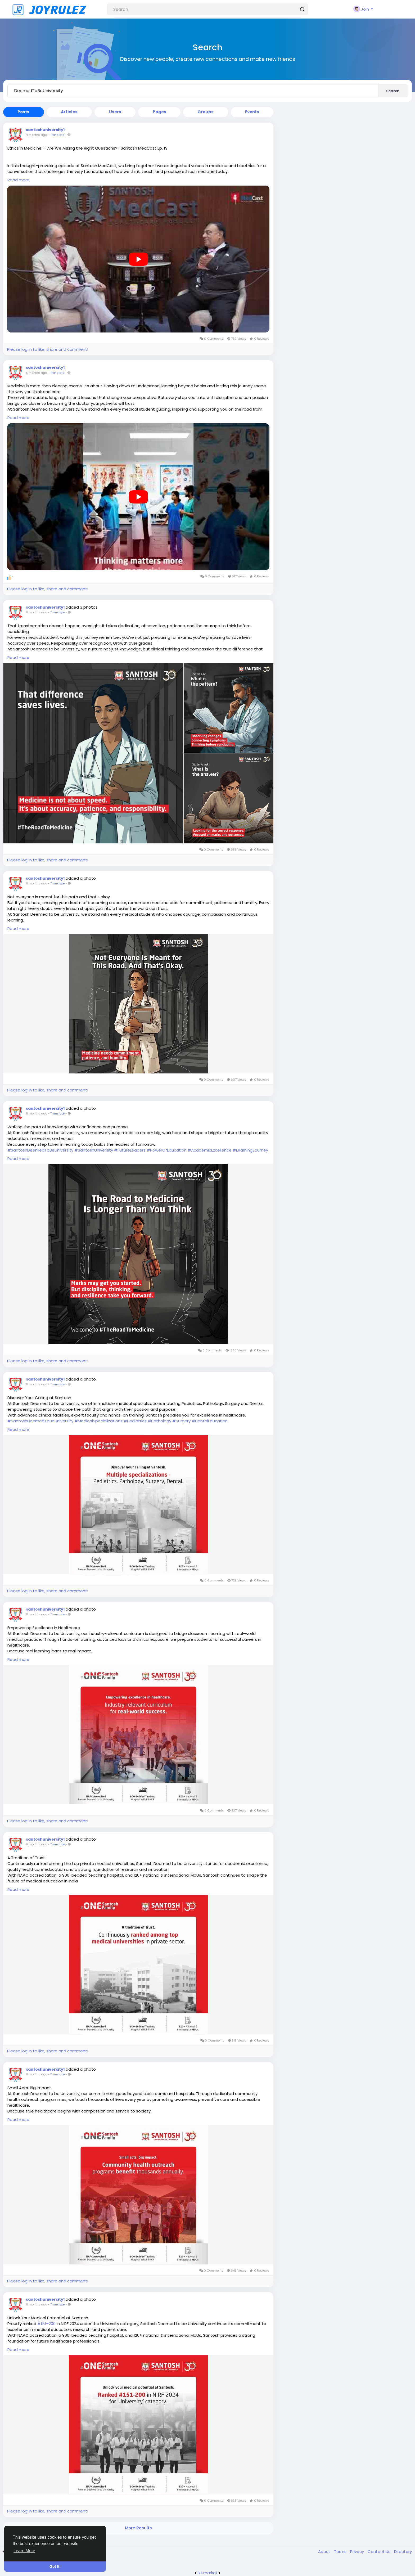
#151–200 (46, 2323)
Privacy (357, 2551)
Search (392, 90)
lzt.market (208, 2572)
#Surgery (181, 1421)
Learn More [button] (24, 2550)
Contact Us (379, 2551)
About (324, 2551)
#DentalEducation (210, 1421)
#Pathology (159, 1421)
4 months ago (36, 135)
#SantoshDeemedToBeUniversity (40, 1150)
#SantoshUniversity (93, 1150)
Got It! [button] (55, 2566)
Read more (18, 180)
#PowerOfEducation (167, 1150)
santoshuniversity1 (45, 129)
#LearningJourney (250, 1150)
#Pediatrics (135, 1421)
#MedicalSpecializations (98, 1421)
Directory (403, 2551)
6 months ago (36, 612)
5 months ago (36, 373)
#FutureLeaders (130, 1150)
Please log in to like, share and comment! (47, 349)
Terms (341, 2551)
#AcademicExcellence (210, 1150)
